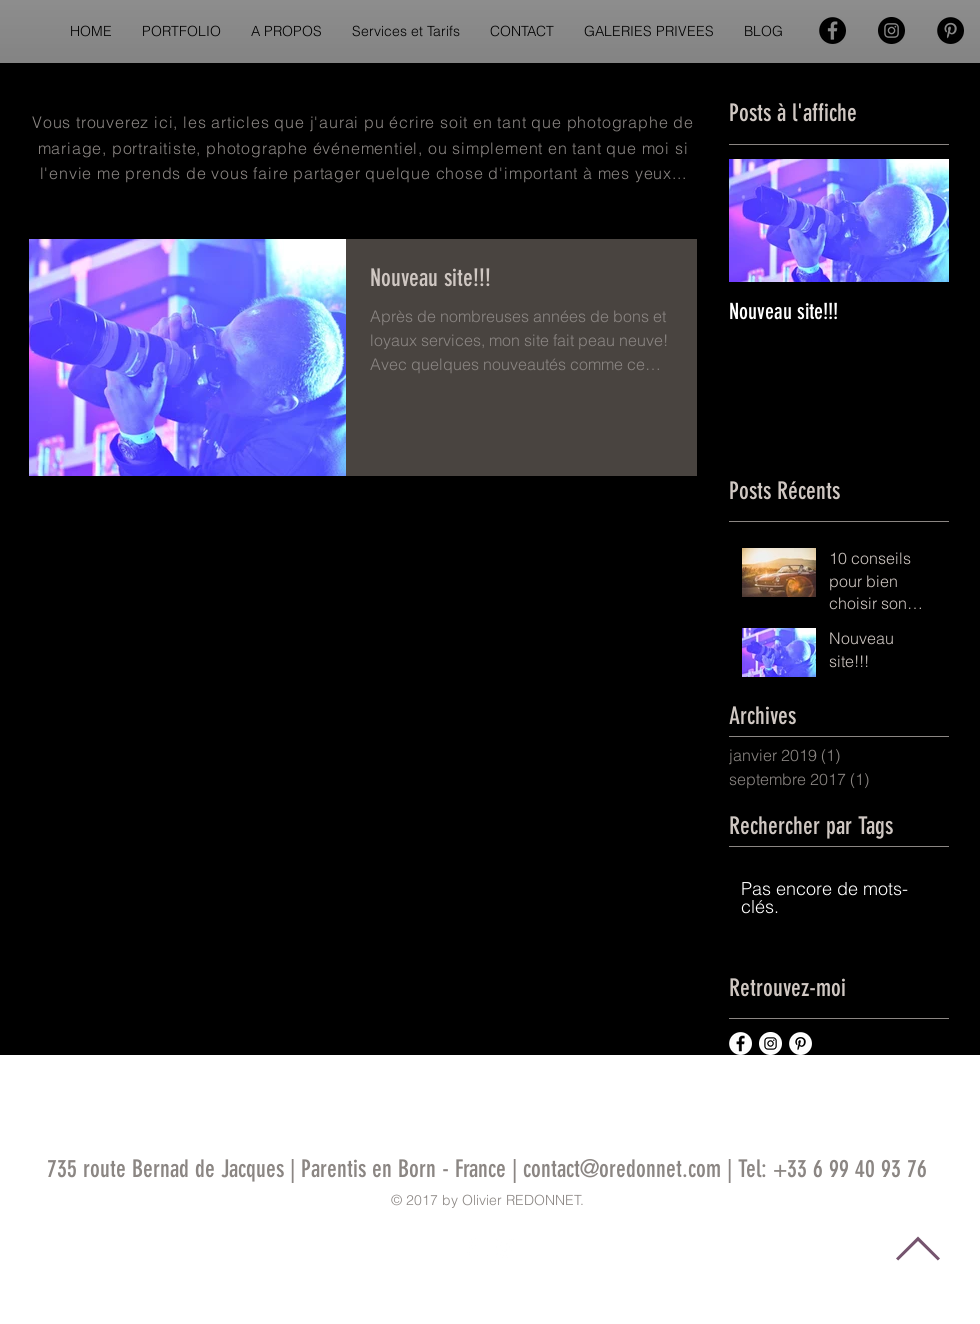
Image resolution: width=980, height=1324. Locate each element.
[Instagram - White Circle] (770, 1043)
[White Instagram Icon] (505, 1247)
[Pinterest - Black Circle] (950, 30)
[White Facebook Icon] (471, 1247)
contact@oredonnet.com (622, 1169)
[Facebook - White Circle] (740, 1043)
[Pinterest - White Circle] (800, 1043)
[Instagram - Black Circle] (891, 30)
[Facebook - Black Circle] (832, 30)
